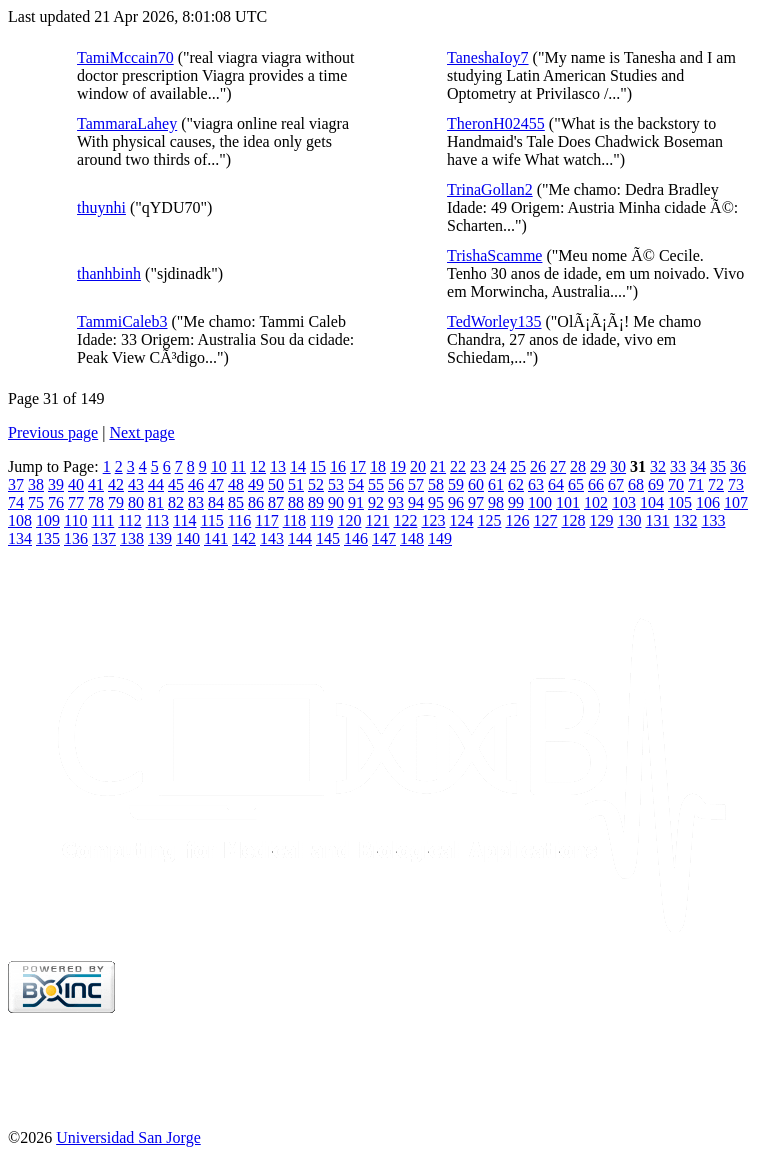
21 (438, 466)
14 (298, 466)
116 (239, 520)
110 (75, 520)
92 (376, 502)
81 (156, 502)
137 (104, 538)
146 (356, 538)
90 (336, 502)
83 (196, 502)
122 (405, 520)
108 (20, 520)
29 (598, 466)
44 (156, 484)
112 (129, 520)
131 (657, 520)
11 (238, 466)
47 (216, 484)
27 (558, 466)
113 (157, 520)
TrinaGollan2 (490, 189)
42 (116, 484)
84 (216, 502)
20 (418, 466)
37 (16, 484)
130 (629, 520)
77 (76, 502)
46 (196, 484)
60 (476, 484)
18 (378, 466)
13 (278, 466)
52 (316, 484)
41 (96, 484)
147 (384, 538)
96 (456, 502)
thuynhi (101, 207)
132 (685, 520)
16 (338, 466)
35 (718, 466)
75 (36, 502)
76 (56, 502)
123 (433, 520)
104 (652, 502)
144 (300, 538)
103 (624, 502)
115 (211, 520)
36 (738, 466)
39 (56, 484)
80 (136, 502)
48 (236, 484)
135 (48, 538)
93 (396, 502)
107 (736, 502)
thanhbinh (109, 273)
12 (258, 466)
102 (596, 502)
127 (545, 520)
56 (396, 484)
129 (601, 520)
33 (678, 466)
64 (556, 484)
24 (498, 466)
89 (316, 502)
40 (76, 484)
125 (489, 520)
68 (636, 484)
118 (294, 520)
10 (219, 466)
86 (256, 502)
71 (696, 484)
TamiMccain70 (125, 57)
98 (496, 502)
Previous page (53, 432)
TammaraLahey (127, 123)
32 (658, 466)
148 (412, 538)
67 (616, 484)
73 (736, 484)
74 (16, 502)
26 (538, 466)
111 (102, 520)
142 (244, 538)
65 (576, 484)
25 (518, 466)
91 (356, 502)
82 (176, 502)
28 (578, 466)
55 (376, 484)
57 (416, 484)
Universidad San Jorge (128, 1137)
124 (461, 520)
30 (618, 466)
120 (349, 520)
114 (184, 520)
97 (476, 502)
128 (573, 520)
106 (708, 502)
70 (676, 484)
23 (478, 466)
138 (132, 538)
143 (272, 538)
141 (216, 538)
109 (48, 520)
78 (96, 502)
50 (276, 484)
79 (116, 502)
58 (436, 484)
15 (318, 466)
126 (517, 520)
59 (456, 484)
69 (656, 484)
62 (516, 484)
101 (568, 502)
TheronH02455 (496, 123)
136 (76, 538)
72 (716, 484)
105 (680, 502)
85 (236, 502)
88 (296, 502)
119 (321, 520)
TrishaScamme (494, 255)
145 (328, 538)
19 (398, 466)
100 (540, 502)
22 (458, 466)
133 (713, 520)
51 (296, 484)
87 (276, 502)
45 (176, 484)
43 (136, 484)
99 (516, 502)
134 (20, 538)
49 (256, 484)
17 (358, 466)
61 (496, 484)
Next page (141, 432)
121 (377, 520)
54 (356, 484)
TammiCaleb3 (122, 321)
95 (436, 502)
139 (160, 538)
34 (698, 466)
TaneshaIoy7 (488, 57)
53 (336, 484)
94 (416, 502)
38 (36, 484)
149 (440, 538)
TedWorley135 (494, 321)
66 (596, 484)
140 (188, 538)
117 (266, 520)
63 (536, 484)
